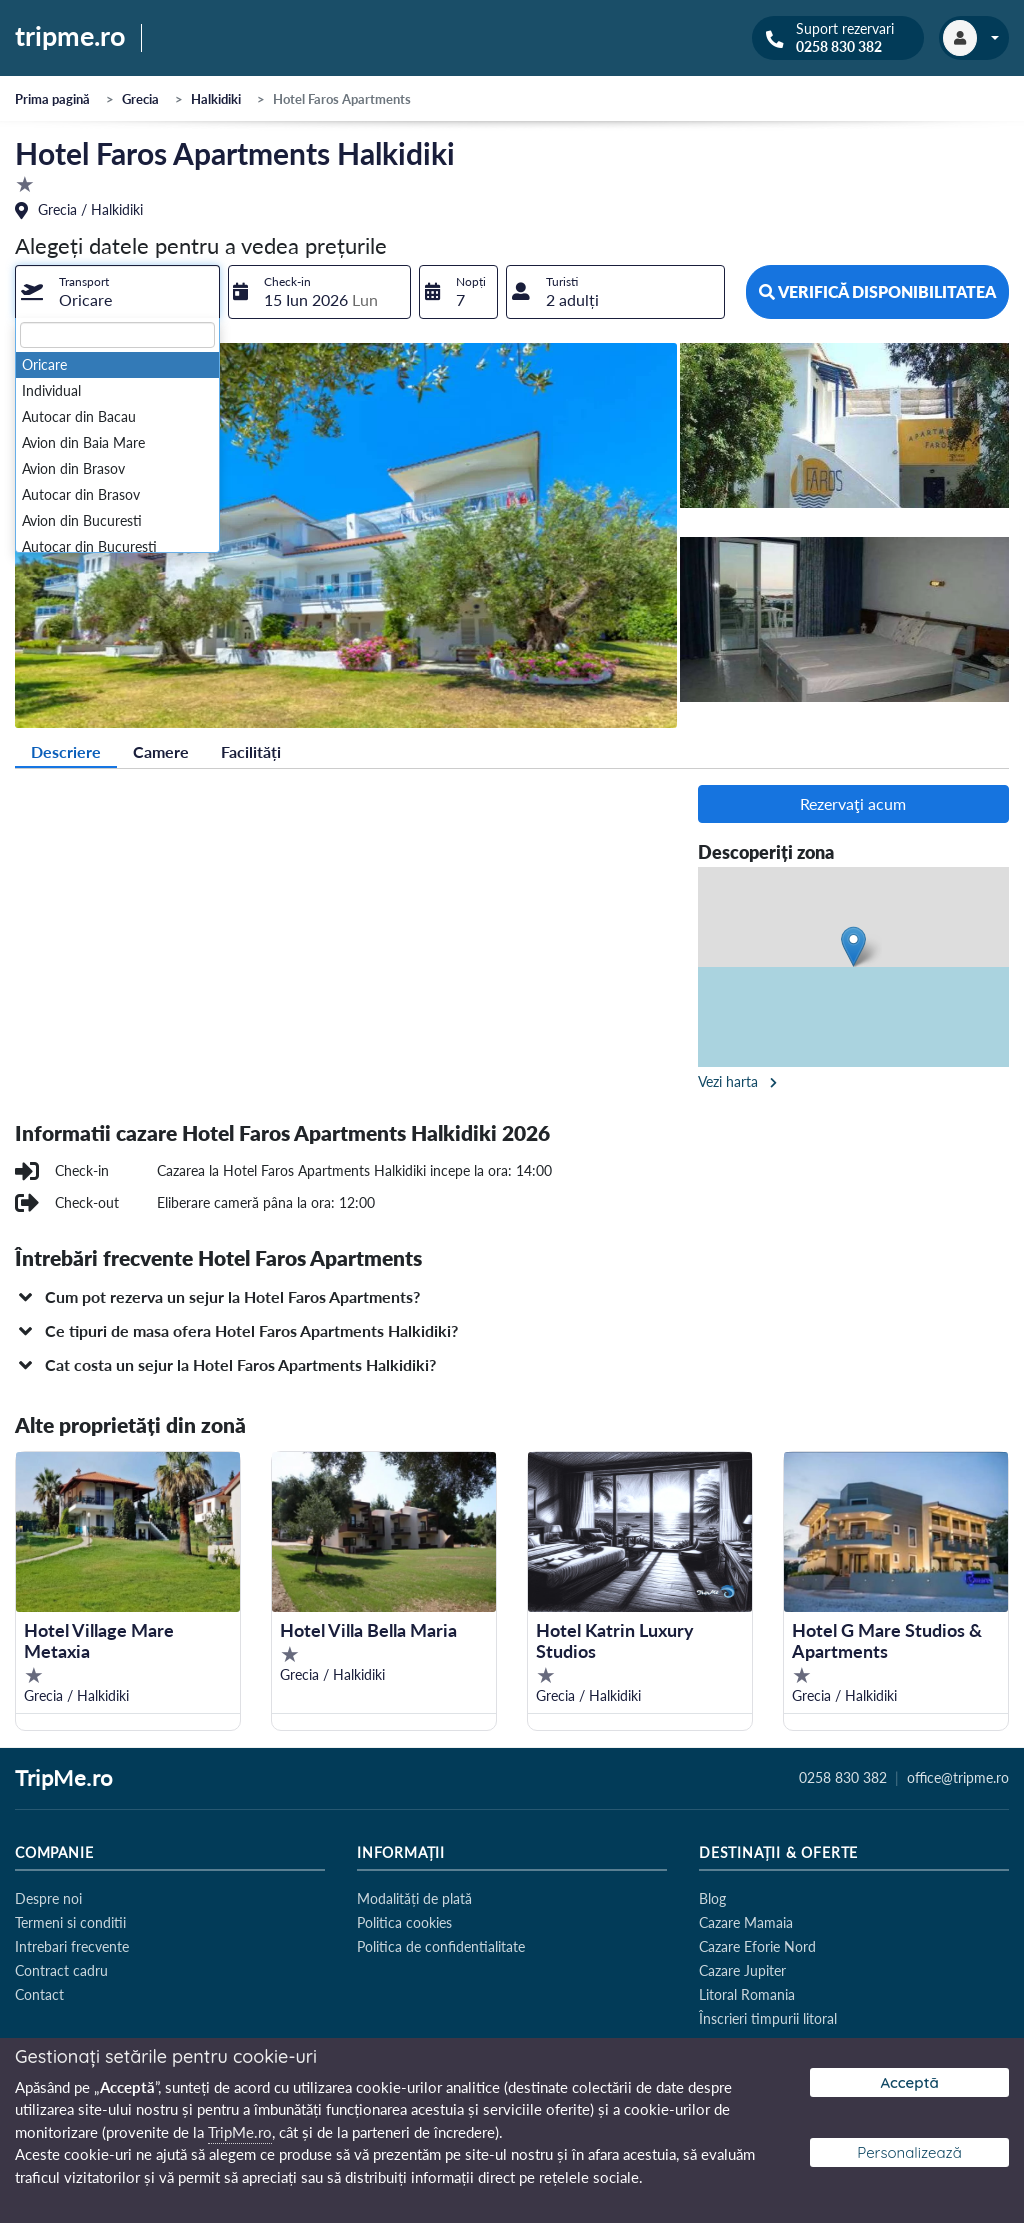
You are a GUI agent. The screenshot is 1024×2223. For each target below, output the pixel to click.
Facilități (251, 751)
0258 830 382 (839, 47)
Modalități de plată (414, 1898)
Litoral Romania (747, 1994)
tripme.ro (70, 37)
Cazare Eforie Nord (757, 1946)
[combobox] (117, 292)
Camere (161, 751)
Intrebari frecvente (72, 1946)
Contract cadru (61, 1970)
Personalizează (909, 2152)
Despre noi (48, 1898)
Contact (39, 1994)
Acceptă (909, 2082)
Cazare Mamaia (746, 1922)
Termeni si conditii (70, 1922)
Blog (712, 1898)
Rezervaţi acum (853, 803)
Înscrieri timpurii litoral (768, 2018)
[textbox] (117, 335)
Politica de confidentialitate (441, 1946)
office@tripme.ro (958, 1778)
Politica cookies (404, 1922)
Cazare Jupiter (742, 1970)
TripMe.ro (64, 1779)
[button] (512, 1297)
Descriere (66, 751)
